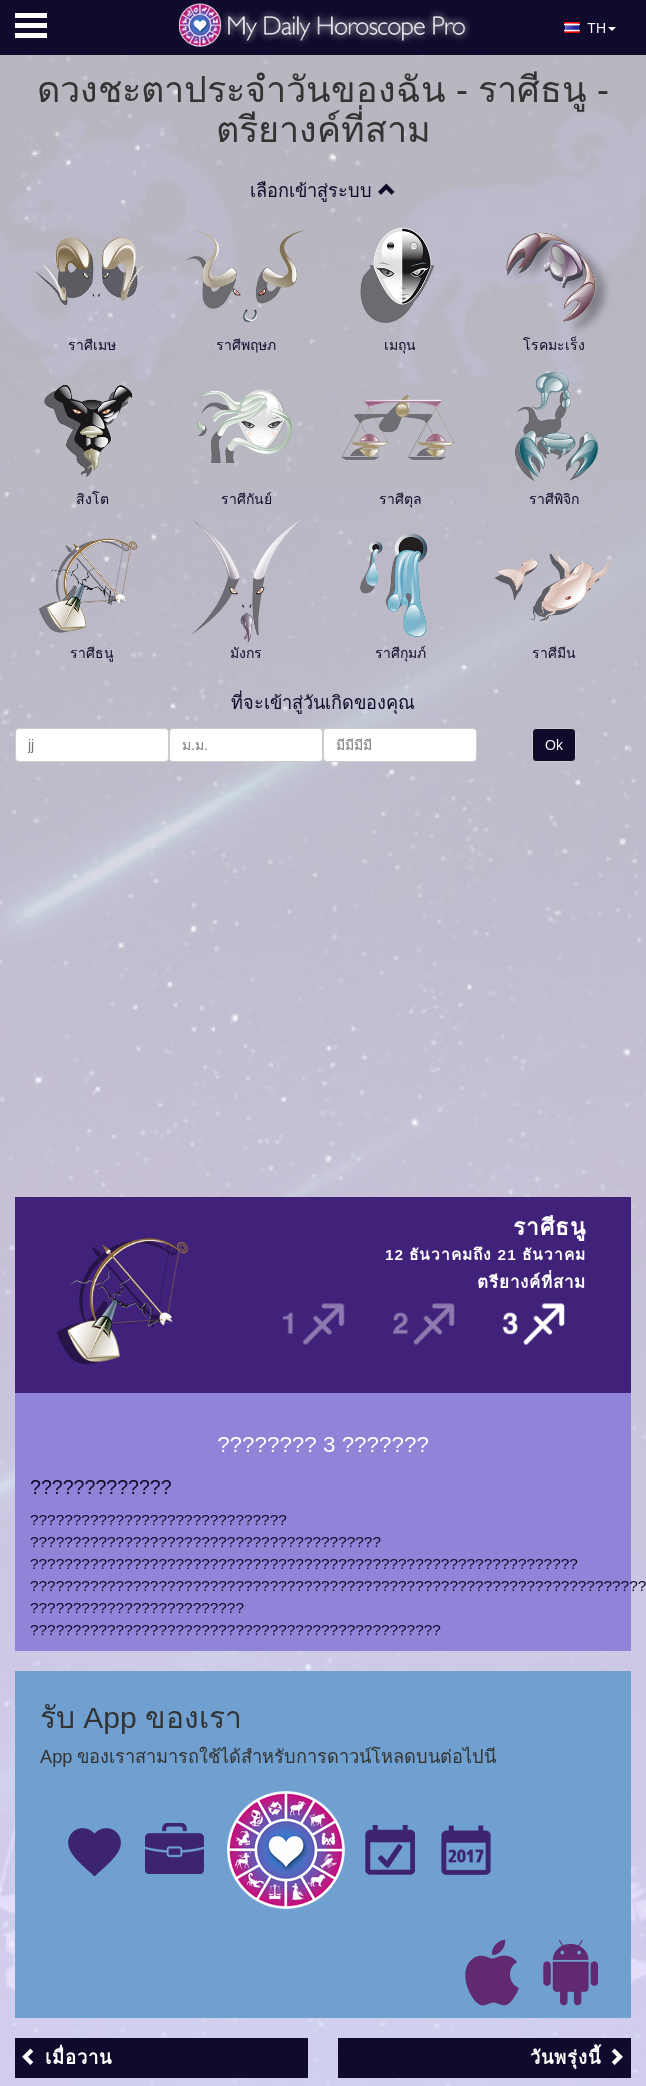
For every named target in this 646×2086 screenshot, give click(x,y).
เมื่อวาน (66, 2057)
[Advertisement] (187, 969)
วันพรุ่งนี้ (578, 2057)
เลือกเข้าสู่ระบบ (322, 191)
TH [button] (590, 28)
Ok (554, 745)
